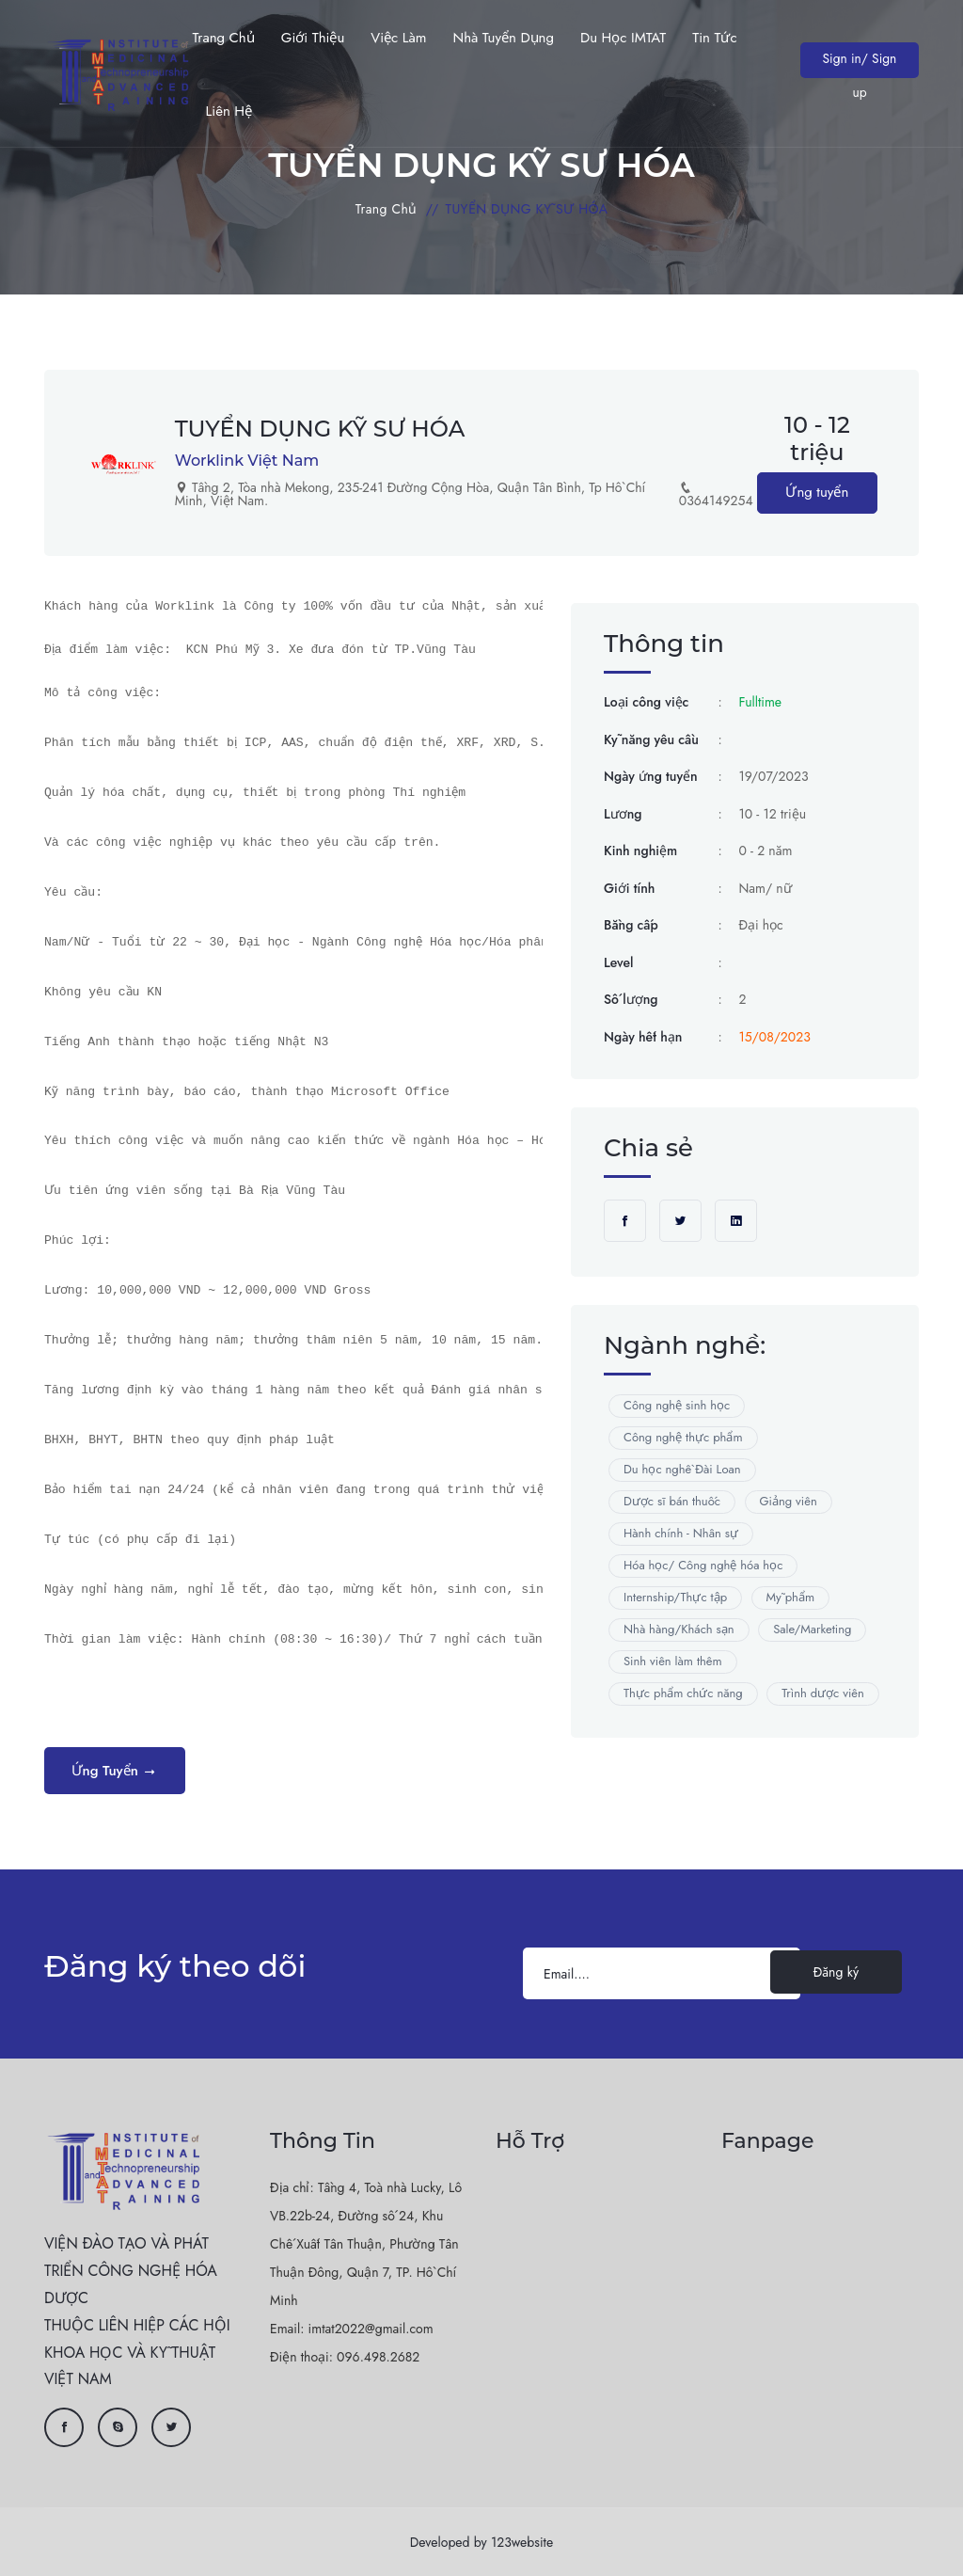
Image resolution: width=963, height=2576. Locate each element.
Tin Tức (714, 37)
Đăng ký (836, 1973)
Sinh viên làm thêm (673, 1662)
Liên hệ (228, 111)
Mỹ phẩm (790, 1598)
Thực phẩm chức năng (683, 1694)
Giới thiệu (313, 37)
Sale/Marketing (812, 1630)
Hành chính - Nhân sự (681, 1534)
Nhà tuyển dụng (503, 37)
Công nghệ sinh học (677, 1406)
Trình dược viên (822, 1694)
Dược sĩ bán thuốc (672, 1502)
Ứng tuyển (816, 493)
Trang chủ (223, 37)
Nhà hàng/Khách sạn (679, 1630)
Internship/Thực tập (675, 1598)
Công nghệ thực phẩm (683, 1438)
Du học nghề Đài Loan (682, 1470)
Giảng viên (788, 1502)
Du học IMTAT (623, 37)
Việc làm (398, 37)
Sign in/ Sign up (858, 63)
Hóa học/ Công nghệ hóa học (703, 1566)
